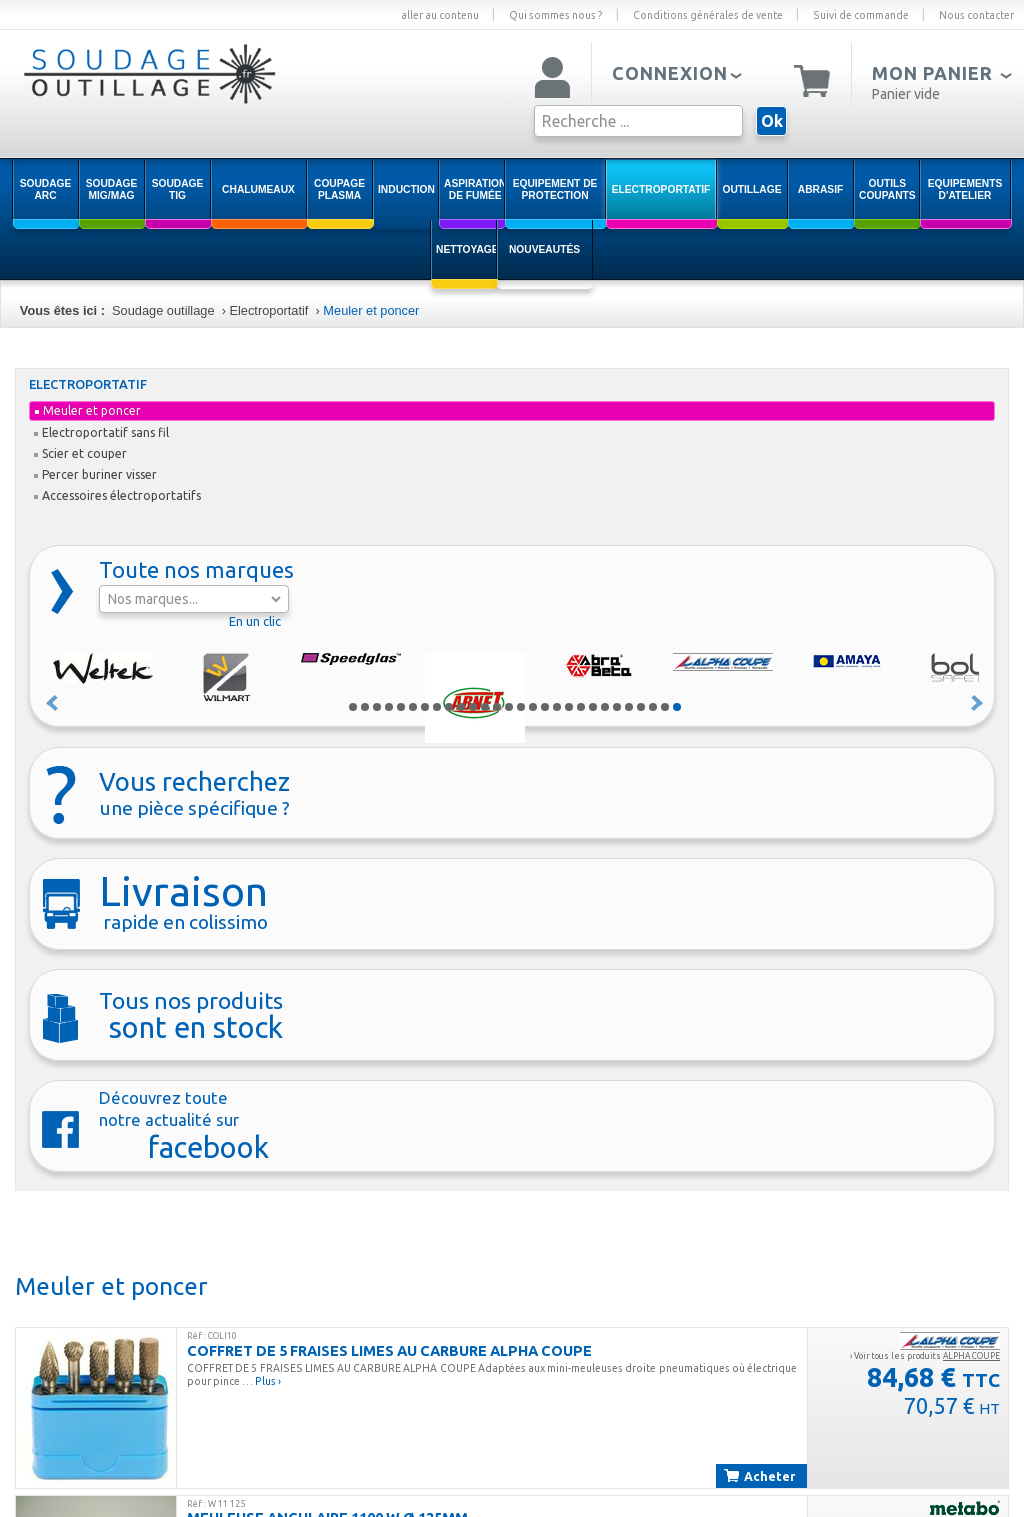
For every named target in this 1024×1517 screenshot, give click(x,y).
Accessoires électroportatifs (117, 495)
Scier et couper (80, 453)
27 (665, 707)
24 (629, 707)
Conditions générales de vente (708, 15)
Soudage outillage (163, 310)
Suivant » (978, 703)
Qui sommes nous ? (556, 15)
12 (485, 707)
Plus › (268, 1381)
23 (617, 707)
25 (641, 707)
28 (677, 707)
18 (557, 707)
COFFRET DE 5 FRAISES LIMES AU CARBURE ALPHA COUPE (389, 1350)
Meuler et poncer (373, 310)
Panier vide (906, 94)
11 (473, 707)
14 (509, 707)
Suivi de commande (861, 15)
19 (569, 707)
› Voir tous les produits (925, 1356)
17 (545, 707)
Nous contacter (976, 15)
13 (497, 707)
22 (605, 707)
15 (521, 707)
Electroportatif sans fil (101, 432)
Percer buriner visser (95, 474)
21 (593, 707)
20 (581, 707)
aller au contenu (440, 15)
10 (461, 707)
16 (533, 707)
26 (653, 707)
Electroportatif (268, 310)
